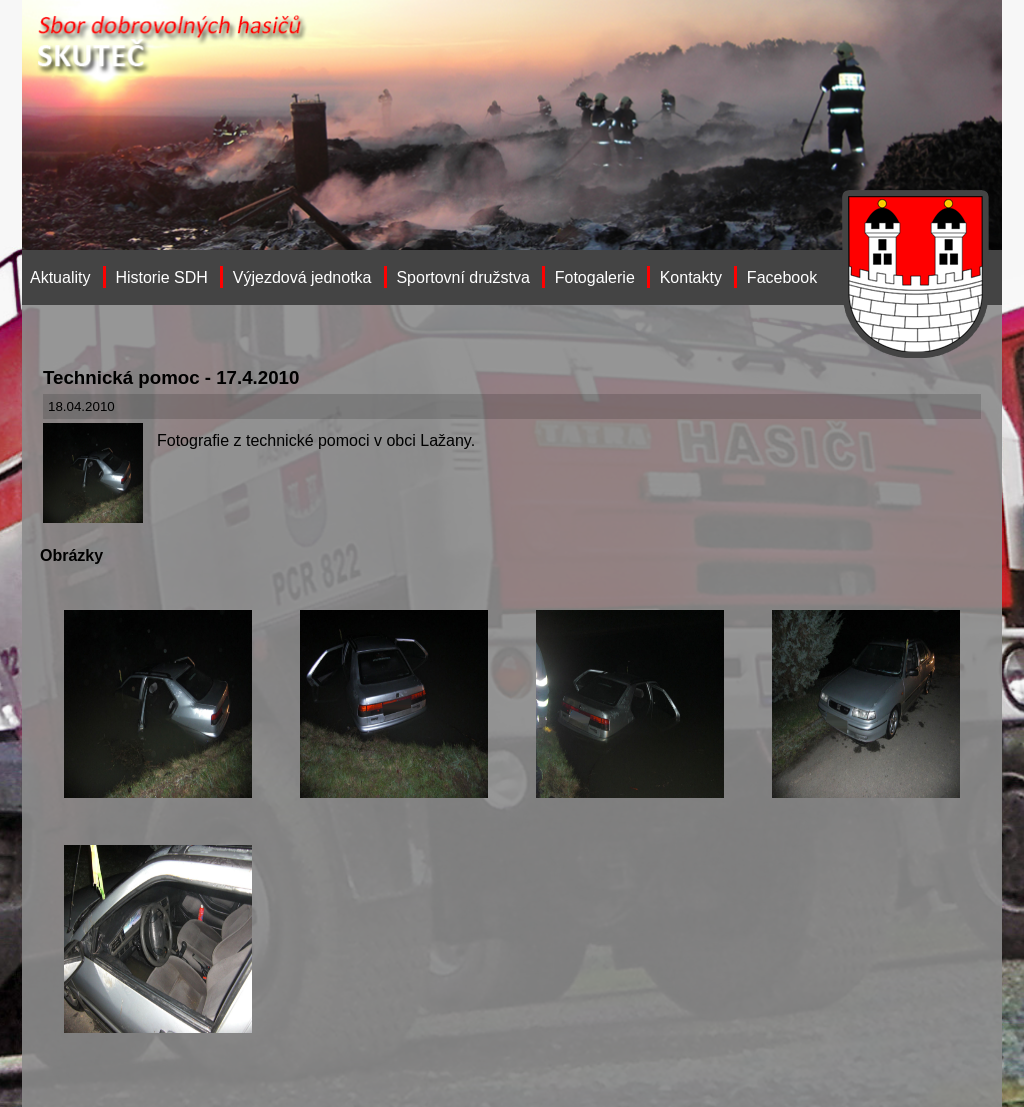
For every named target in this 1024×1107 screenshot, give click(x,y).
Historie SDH (161, 277)
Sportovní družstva (462, 277)
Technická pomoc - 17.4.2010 (171, 377)
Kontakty (691, 277)
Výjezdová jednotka (302, 277)
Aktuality (60, 277)
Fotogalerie (595, 277)
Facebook (782, 277)
